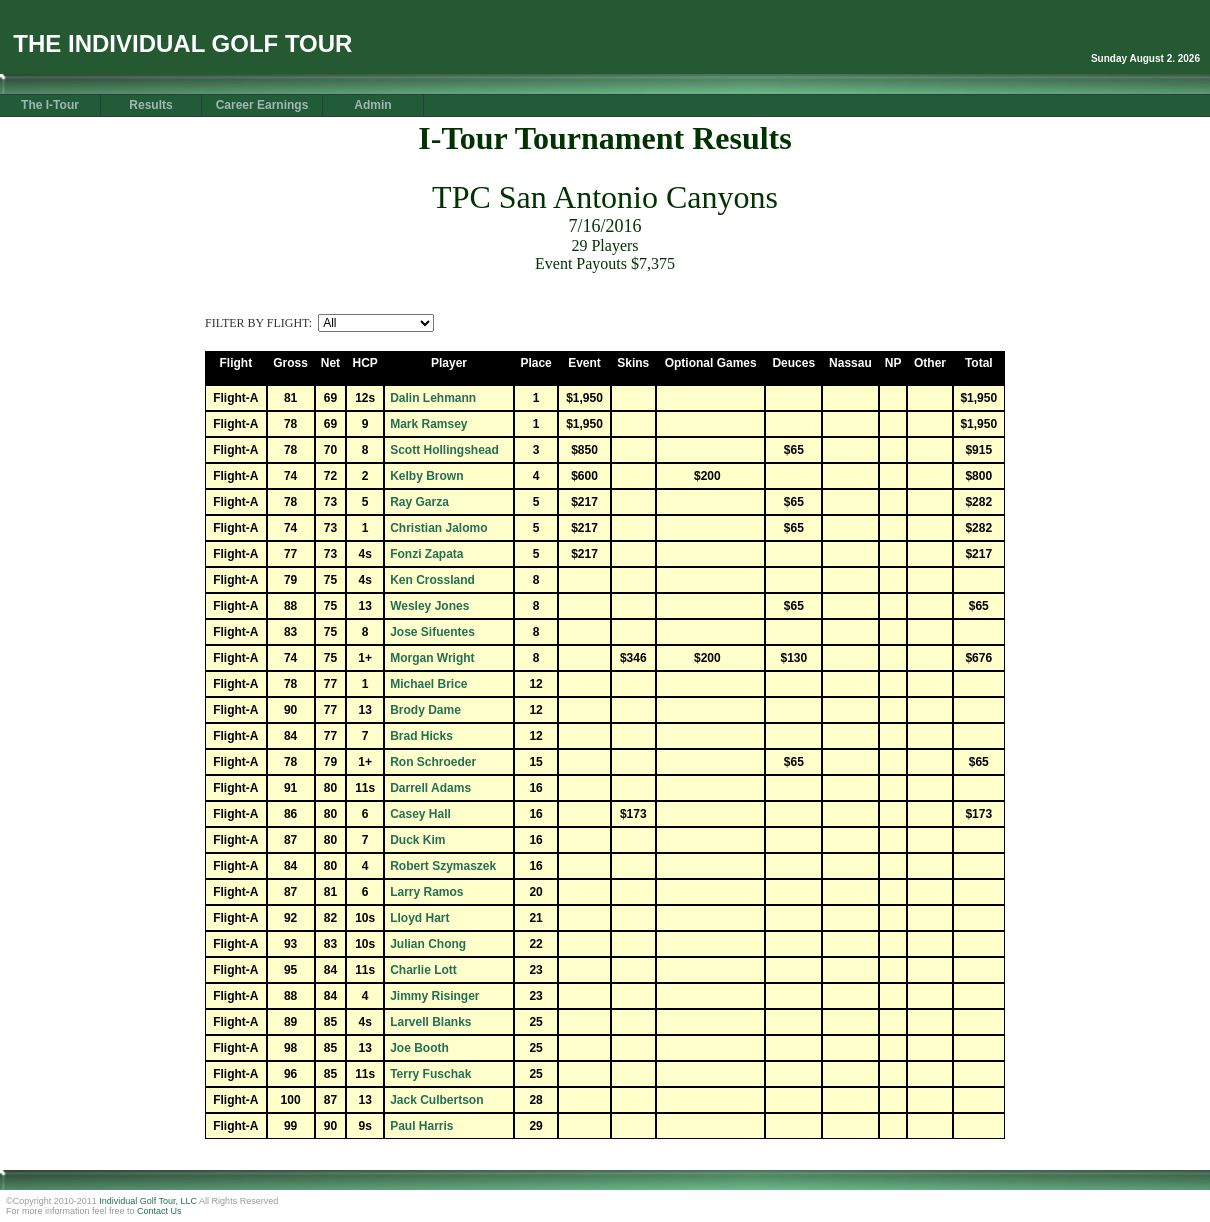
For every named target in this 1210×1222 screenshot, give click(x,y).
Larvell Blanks (430, 1022)
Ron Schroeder (433, 762)
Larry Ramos (426, 892)
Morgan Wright (432, 658)
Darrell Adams (430, 788)
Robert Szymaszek (443, 866)
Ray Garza (419, 502)
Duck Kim (417, 840)
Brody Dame (425, 710)
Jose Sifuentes (432, 632)
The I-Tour (50, 105)
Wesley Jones (429, 606)
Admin (372, 105)
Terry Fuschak (430, 1074)
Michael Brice (428, 684)
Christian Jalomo (438, 528)
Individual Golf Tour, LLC (148, 1201)
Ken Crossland (432, 580)
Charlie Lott (423, 970)
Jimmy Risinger (434, 996)
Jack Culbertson (436, 1100)
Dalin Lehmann (433, 398)
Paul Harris (421, 1126)
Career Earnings (262, 105)
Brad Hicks (421, 736)
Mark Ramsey (428, 424)
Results (150, 105)
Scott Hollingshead (444, 450)
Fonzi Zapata (426, 554)
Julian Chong (428, 944)
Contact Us (159, 1211)
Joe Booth (419, 1048)
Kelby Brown (426, 476)
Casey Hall (420, 814)
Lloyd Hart (419, 918)
